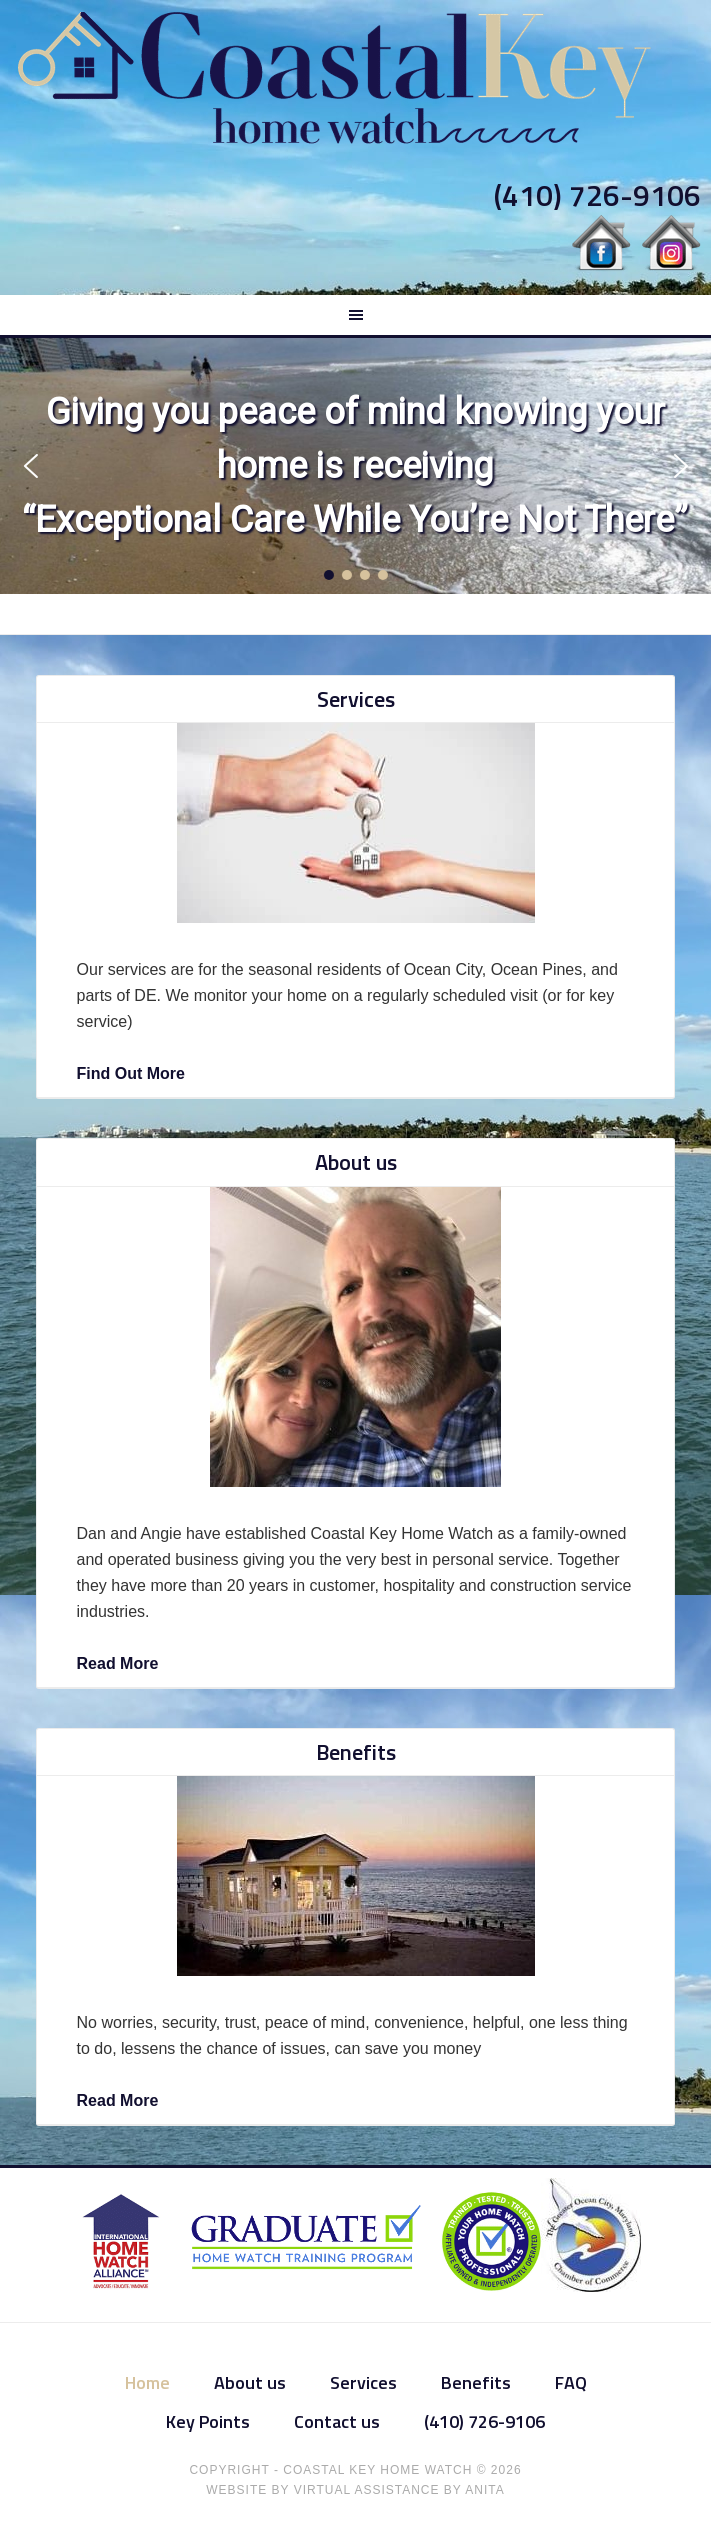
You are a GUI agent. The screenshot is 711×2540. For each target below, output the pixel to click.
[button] (30, 466)
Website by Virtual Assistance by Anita (355, 2490)
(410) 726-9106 (597, 195)
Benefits (356, 1752)
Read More (118, 1663)
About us (356, 1162)
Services (356, 699)
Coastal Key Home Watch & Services (355, 78)
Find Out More (131, 1073)
